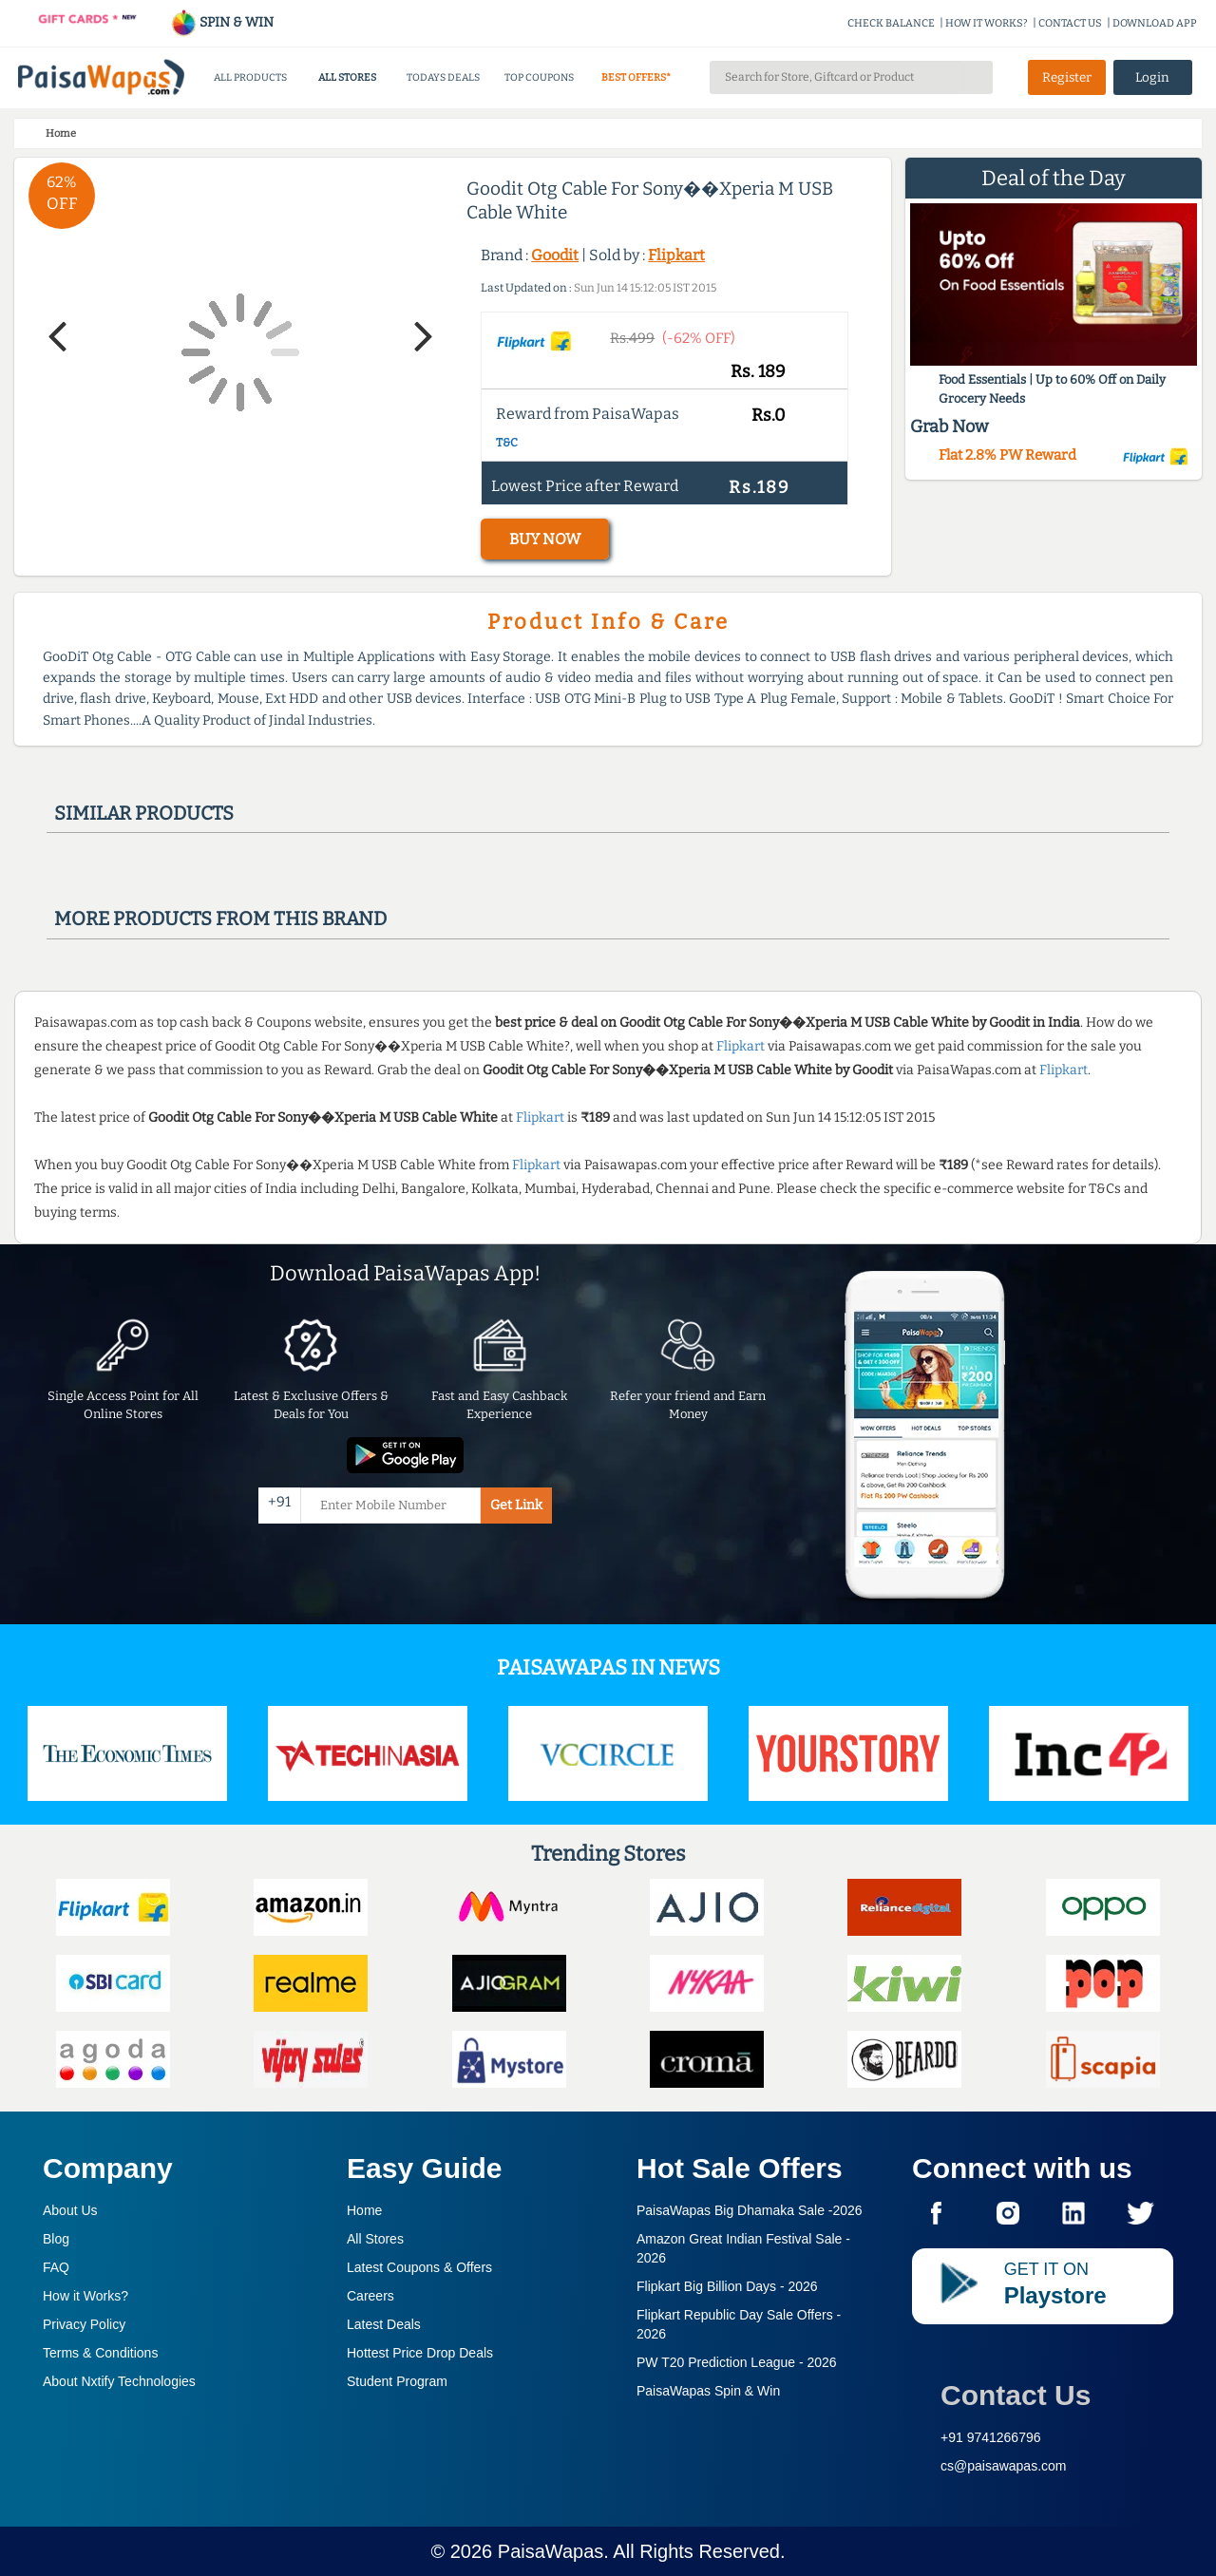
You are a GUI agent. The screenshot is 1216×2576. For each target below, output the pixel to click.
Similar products (144, 813)
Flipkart (676, 255)
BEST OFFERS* (636, 77)
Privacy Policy (84, 2324)
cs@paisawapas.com (1003, 2465)
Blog (56, 2238)
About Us (70, 2210)
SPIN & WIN (222, 22)
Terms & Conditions (100, 2352)
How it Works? (85, 2295)
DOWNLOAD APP (1154, 23)
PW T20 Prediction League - (736, 2362)
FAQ (56, 2267)
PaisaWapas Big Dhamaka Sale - (749, 2210)
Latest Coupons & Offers (419, 2267)
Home (364, 2210)
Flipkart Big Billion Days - (727, 2286)
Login (1152, 77)
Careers (370, 2295)
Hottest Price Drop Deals (420, 2352)
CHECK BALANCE (891, 23)
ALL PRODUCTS (250, 77)
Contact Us (1015, 2395)
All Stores (375, 2238)
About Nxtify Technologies (119, 2381)
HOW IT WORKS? (986, 23)
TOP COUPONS (539, 77)
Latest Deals (384, 2324)
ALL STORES (347, 77)
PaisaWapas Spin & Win (708, 2390)
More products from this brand (220, 918)
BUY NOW (544, 539)
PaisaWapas (551, 2551)
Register (1067, 77)
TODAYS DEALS (443, 77)
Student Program (397, 2381)
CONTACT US (1070, 23)
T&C (507, 442)
